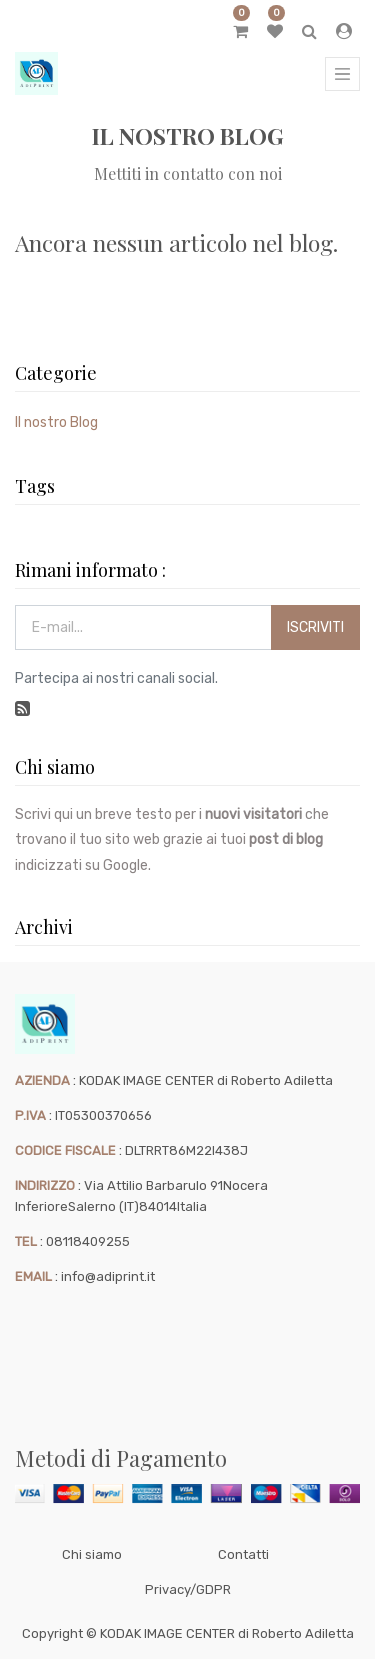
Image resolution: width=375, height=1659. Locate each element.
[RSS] (22, 708)
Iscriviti (315, 627)
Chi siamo (92, 1554)
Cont (233, 1554)
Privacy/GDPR (188, 1589)
